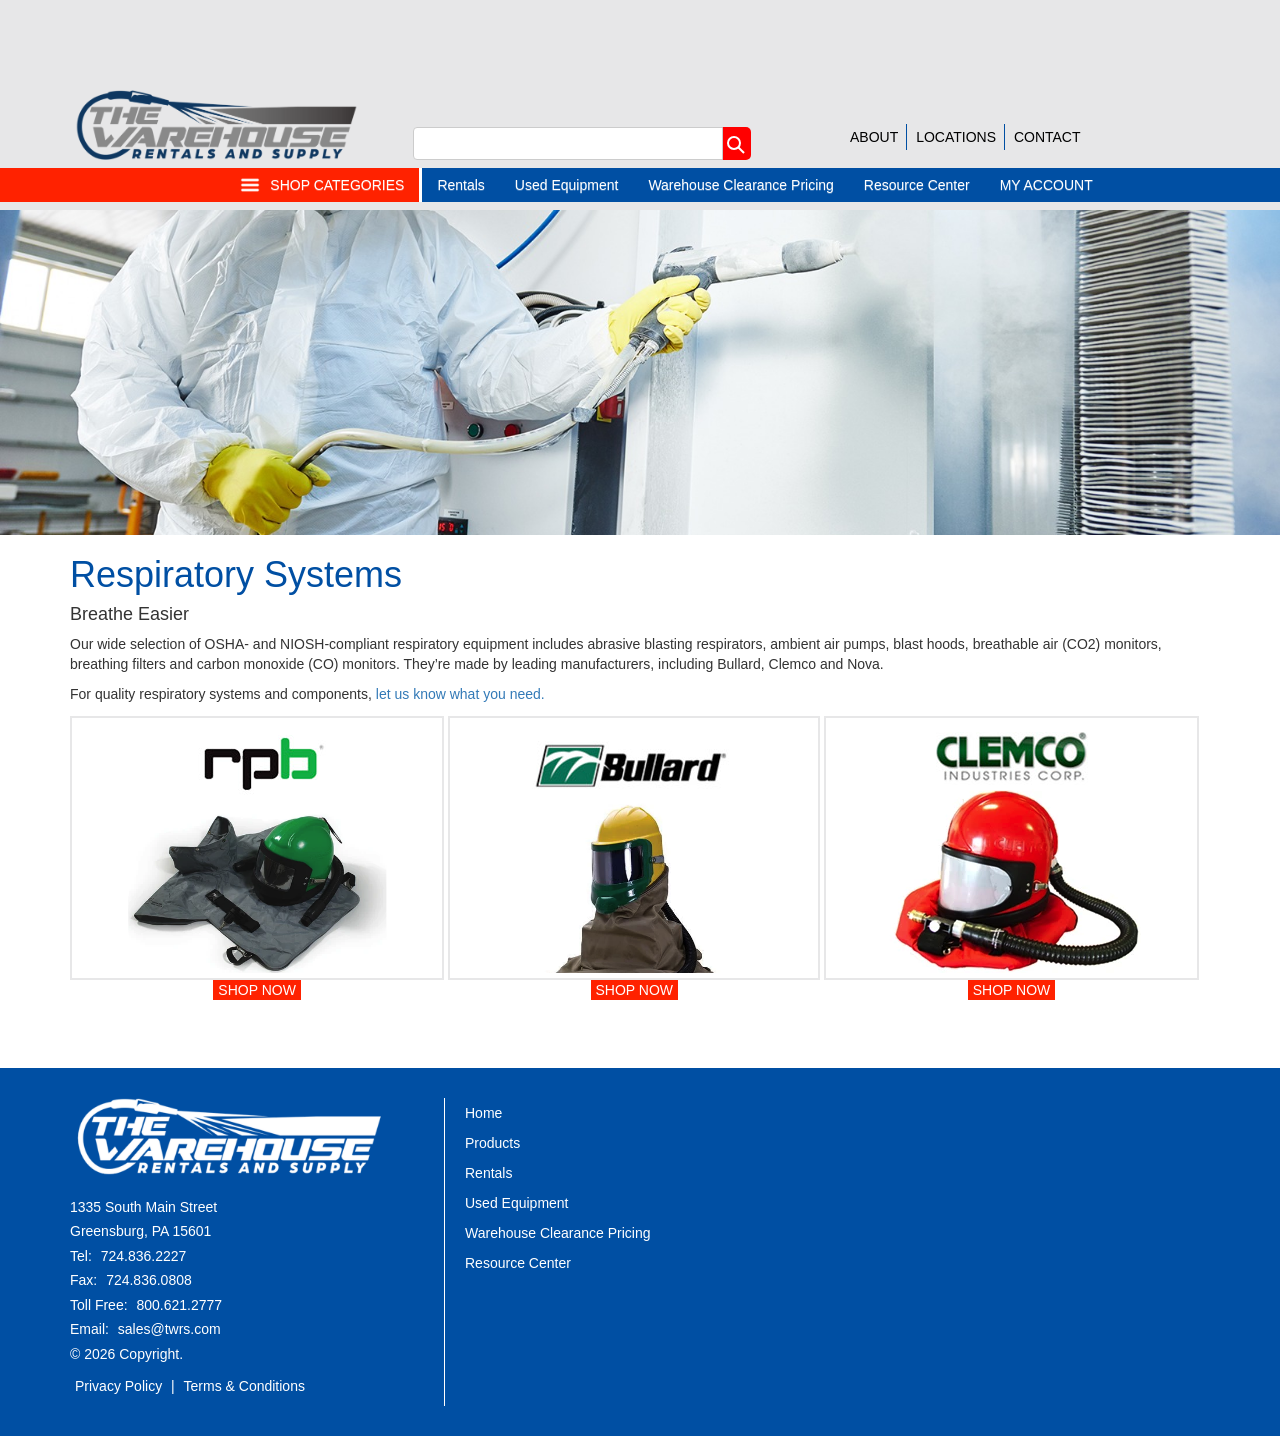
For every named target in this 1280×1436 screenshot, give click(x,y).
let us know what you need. (460, 694)
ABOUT (874, 137)
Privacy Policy (118, 1386)
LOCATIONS (956, 137)
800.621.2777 (179, 1305)
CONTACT (1047, 137)
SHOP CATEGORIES (322, 185)
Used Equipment (567, 185)
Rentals (460, 185)
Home (483, 1113)
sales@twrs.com (169, 1329)
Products (492, 1143)
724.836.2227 (144, 1256)
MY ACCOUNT (1046, 185)
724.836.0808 (149, 1280)
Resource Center (917, 185)
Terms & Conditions (244, 1386)
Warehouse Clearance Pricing (740, 185)
